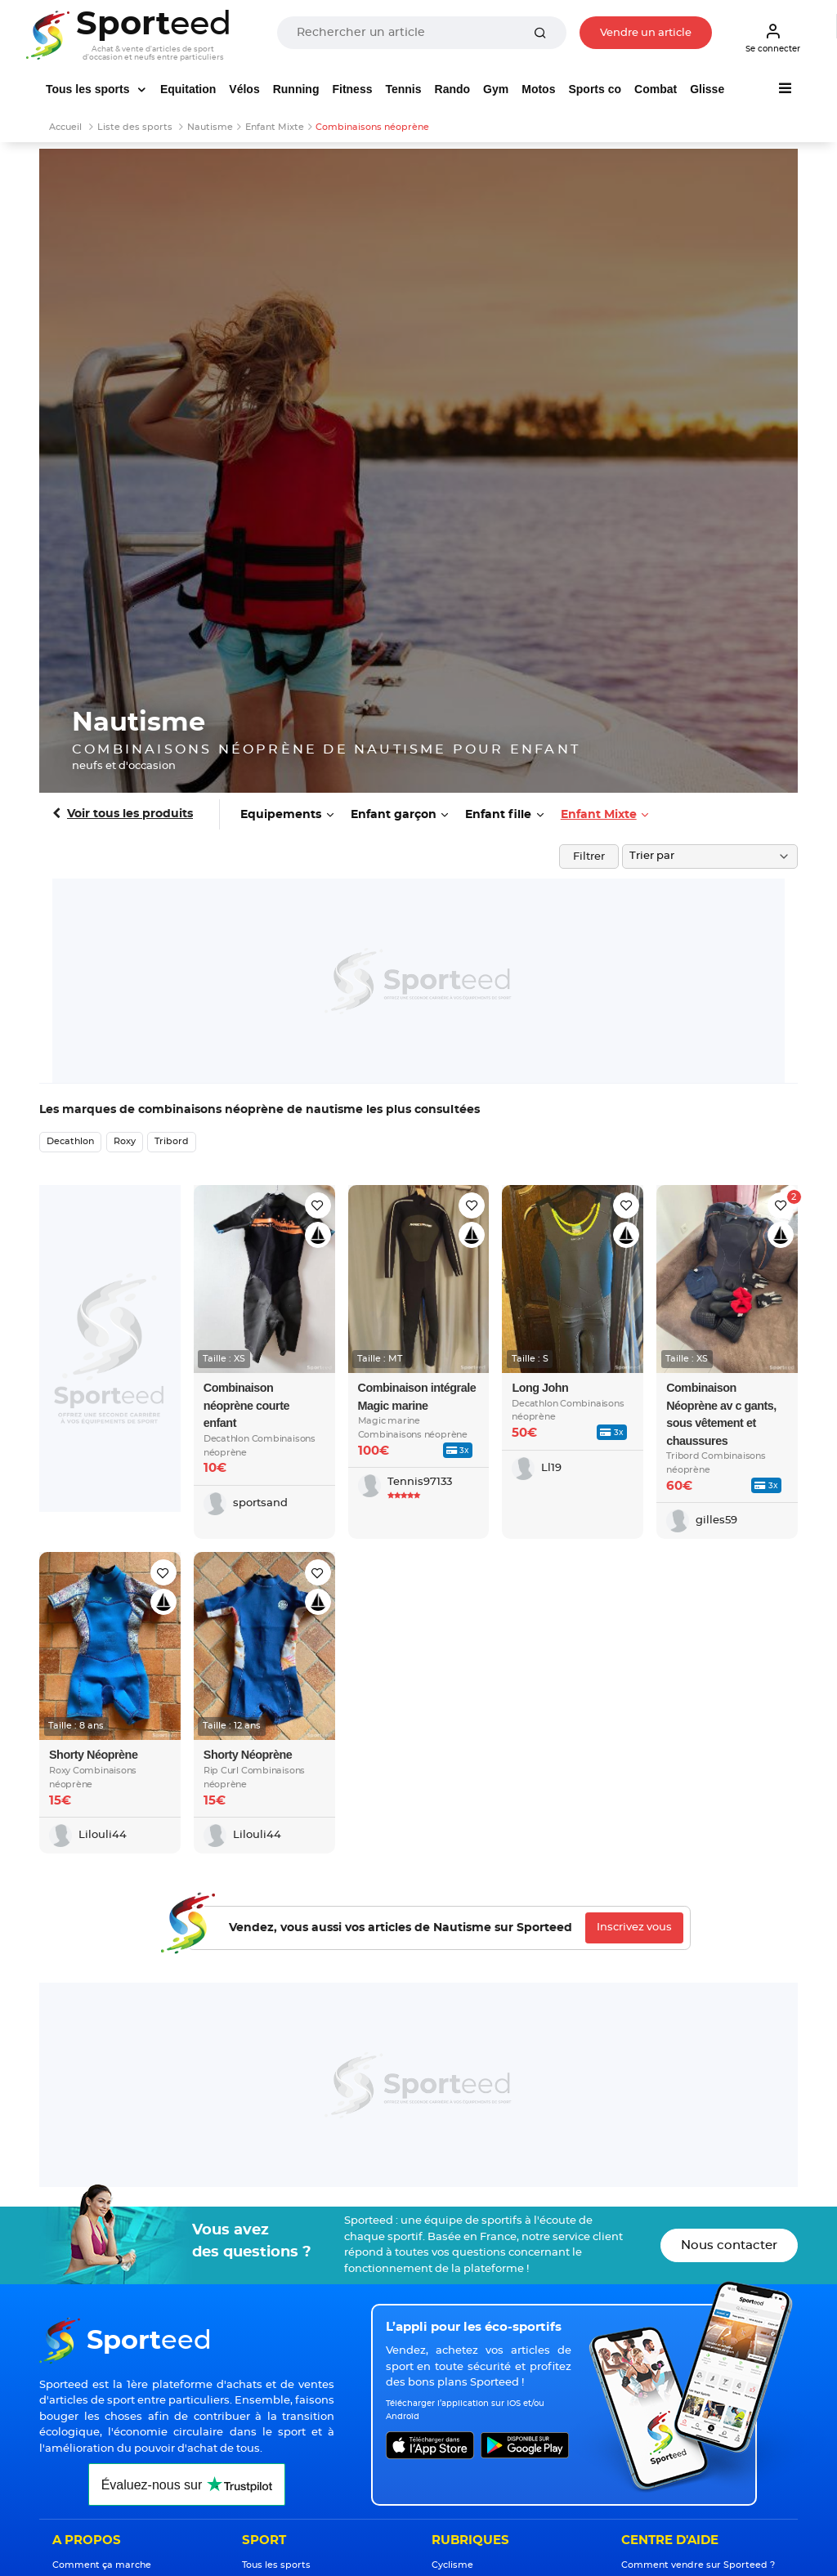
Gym (495, 89)
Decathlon (70, 1141)
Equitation (188, 89)
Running (296, 89)
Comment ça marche (101, 2564)
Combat (655, 89)
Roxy (125, 1141)
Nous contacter (729, 2245)
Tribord (171, 1141)
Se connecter (772, 37)
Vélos (244, 89)
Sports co (594, 89)
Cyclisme (452, 2564)
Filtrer (589, 857)
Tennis (403, 89)
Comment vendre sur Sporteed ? (698, 2564)
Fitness (352, 89)
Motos (538, 89)
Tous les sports (89, 89)
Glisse (707, 89)
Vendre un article (646, 33)
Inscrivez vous (634, 1927)
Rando (453, 89)
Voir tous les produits (130, 814)
